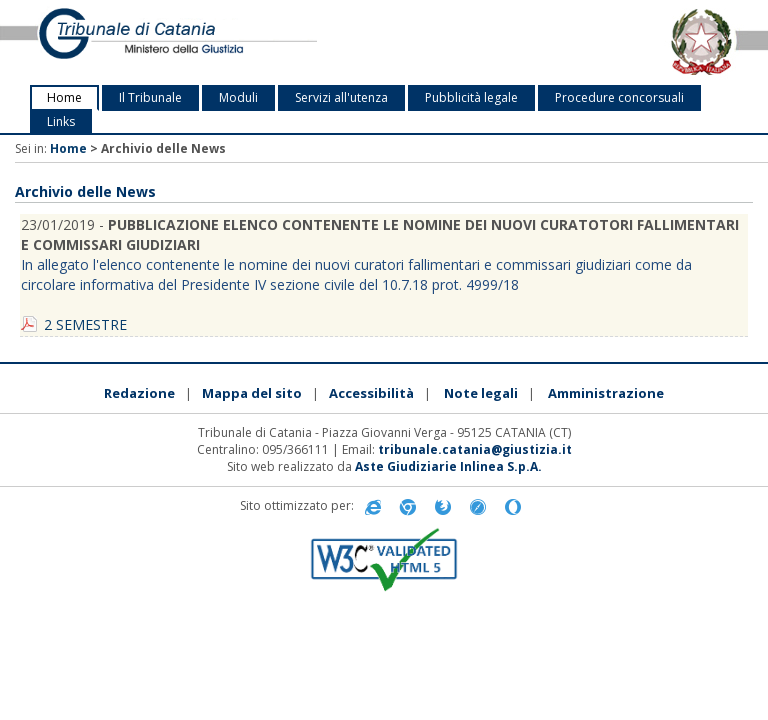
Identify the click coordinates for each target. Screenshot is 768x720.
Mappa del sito (252, 393)
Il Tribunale (150, 97)
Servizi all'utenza (341, 97)
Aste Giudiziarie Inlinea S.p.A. (448, 466)
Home (64, 97)
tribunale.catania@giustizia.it (475, 449)
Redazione (139, 393)
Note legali (481, 393)
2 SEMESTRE (85, 324)
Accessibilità (371, 393)
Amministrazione (606, 393)
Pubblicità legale (471, 97)
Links (61, 121)
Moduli (238, 97)
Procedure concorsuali (619, 97)
